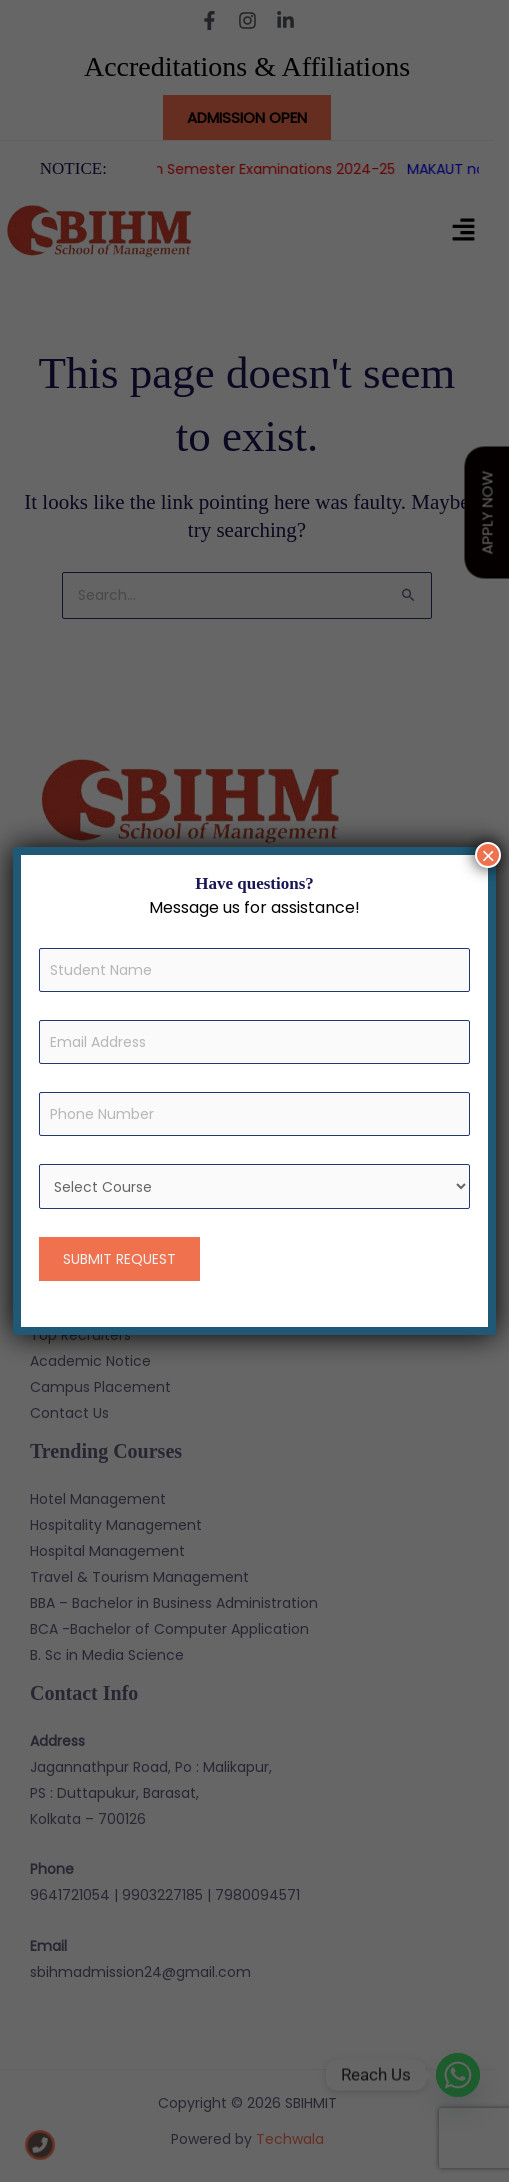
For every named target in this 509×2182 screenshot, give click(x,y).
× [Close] (488, 855)
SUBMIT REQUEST (119, 1259)
